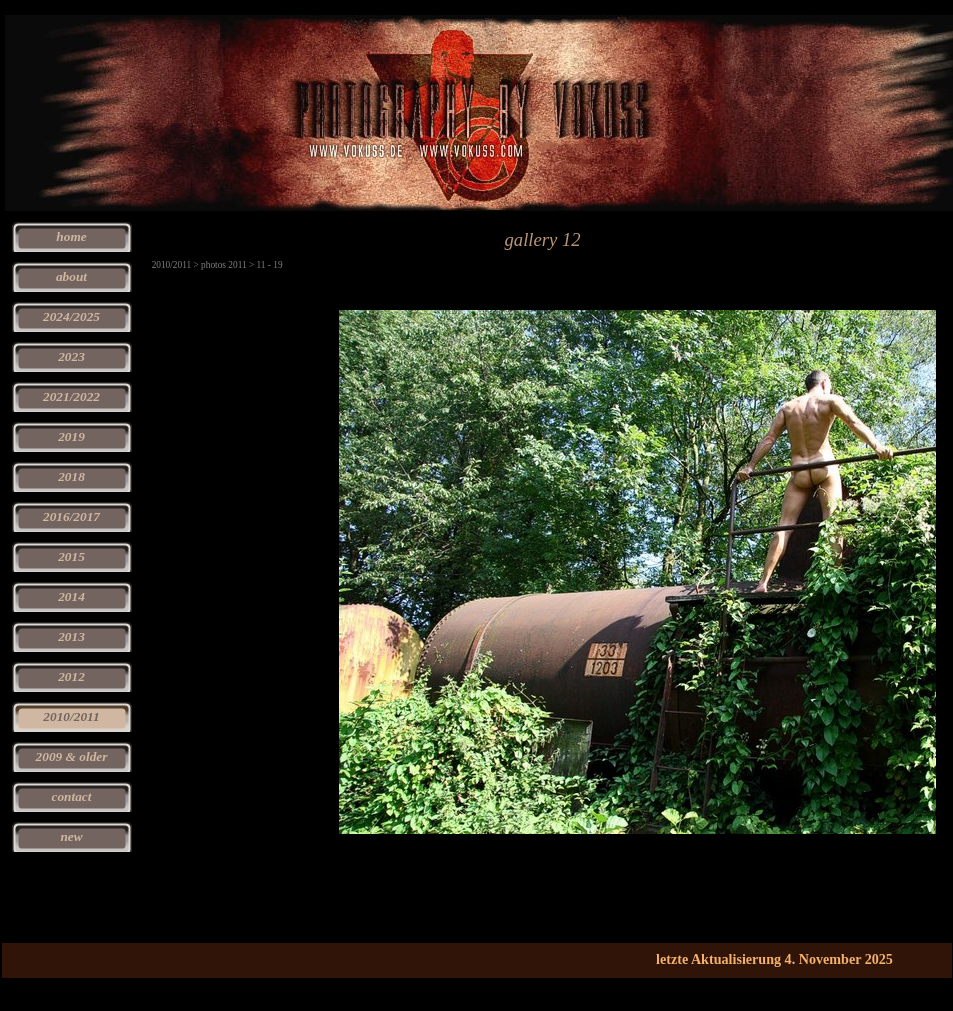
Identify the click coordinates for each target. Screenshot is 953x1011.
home (71, 236)
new (71, 836)
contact (72, 796)
